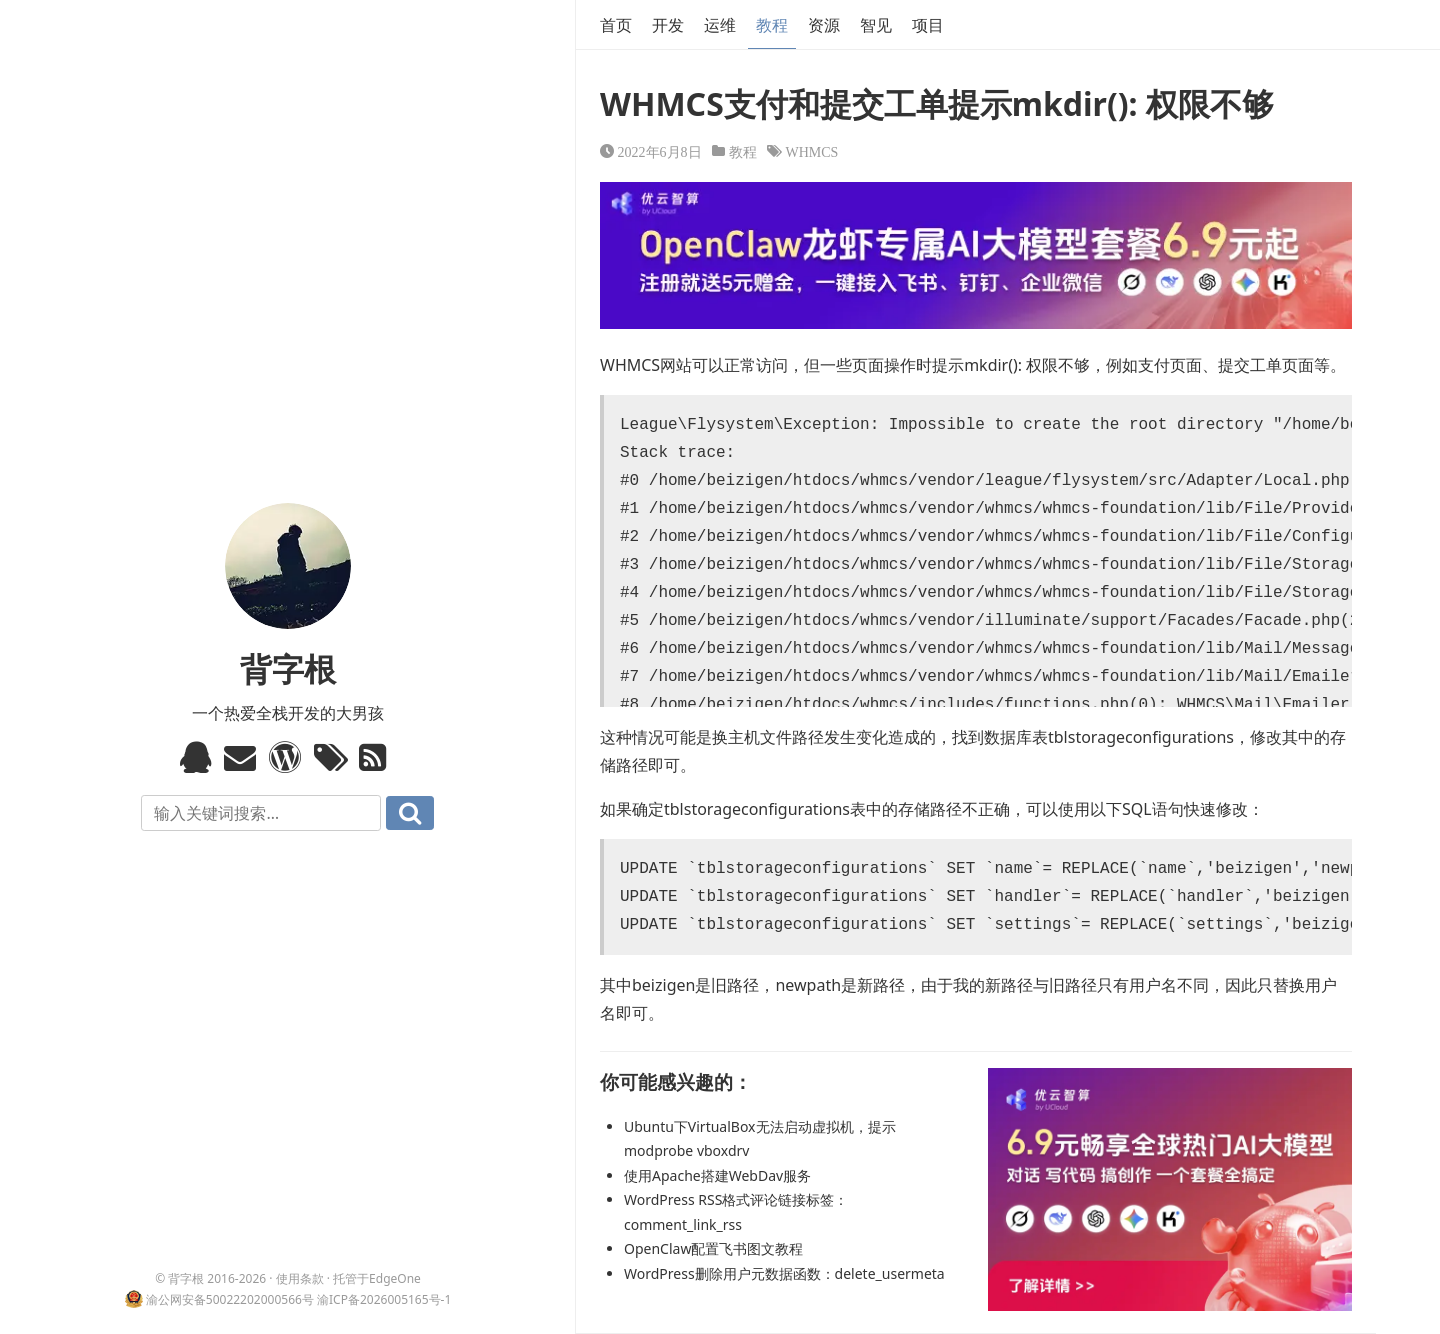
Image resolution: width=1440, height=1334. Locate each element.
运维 (720, 25)
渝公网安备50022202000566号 (230, 1299)
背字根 (288, 668)
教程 (772, 25)
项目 (928, 25)
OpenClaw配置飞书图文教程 (713, 1248)
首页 (616, 25)
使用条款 (300, 1278)
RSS (377, 757)
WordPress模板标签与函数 (287, 757)
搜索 (410, 813)
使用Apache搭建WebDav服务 (717, 1175)
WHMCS (812, 151)
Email (242, 757)
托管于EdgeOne (377, 1278)
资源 (824, 25)
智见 (876, 25)
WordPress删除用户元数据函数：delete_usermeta (784, 1273)
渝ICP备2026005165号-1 (384, 1299)
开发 (668, 25)
